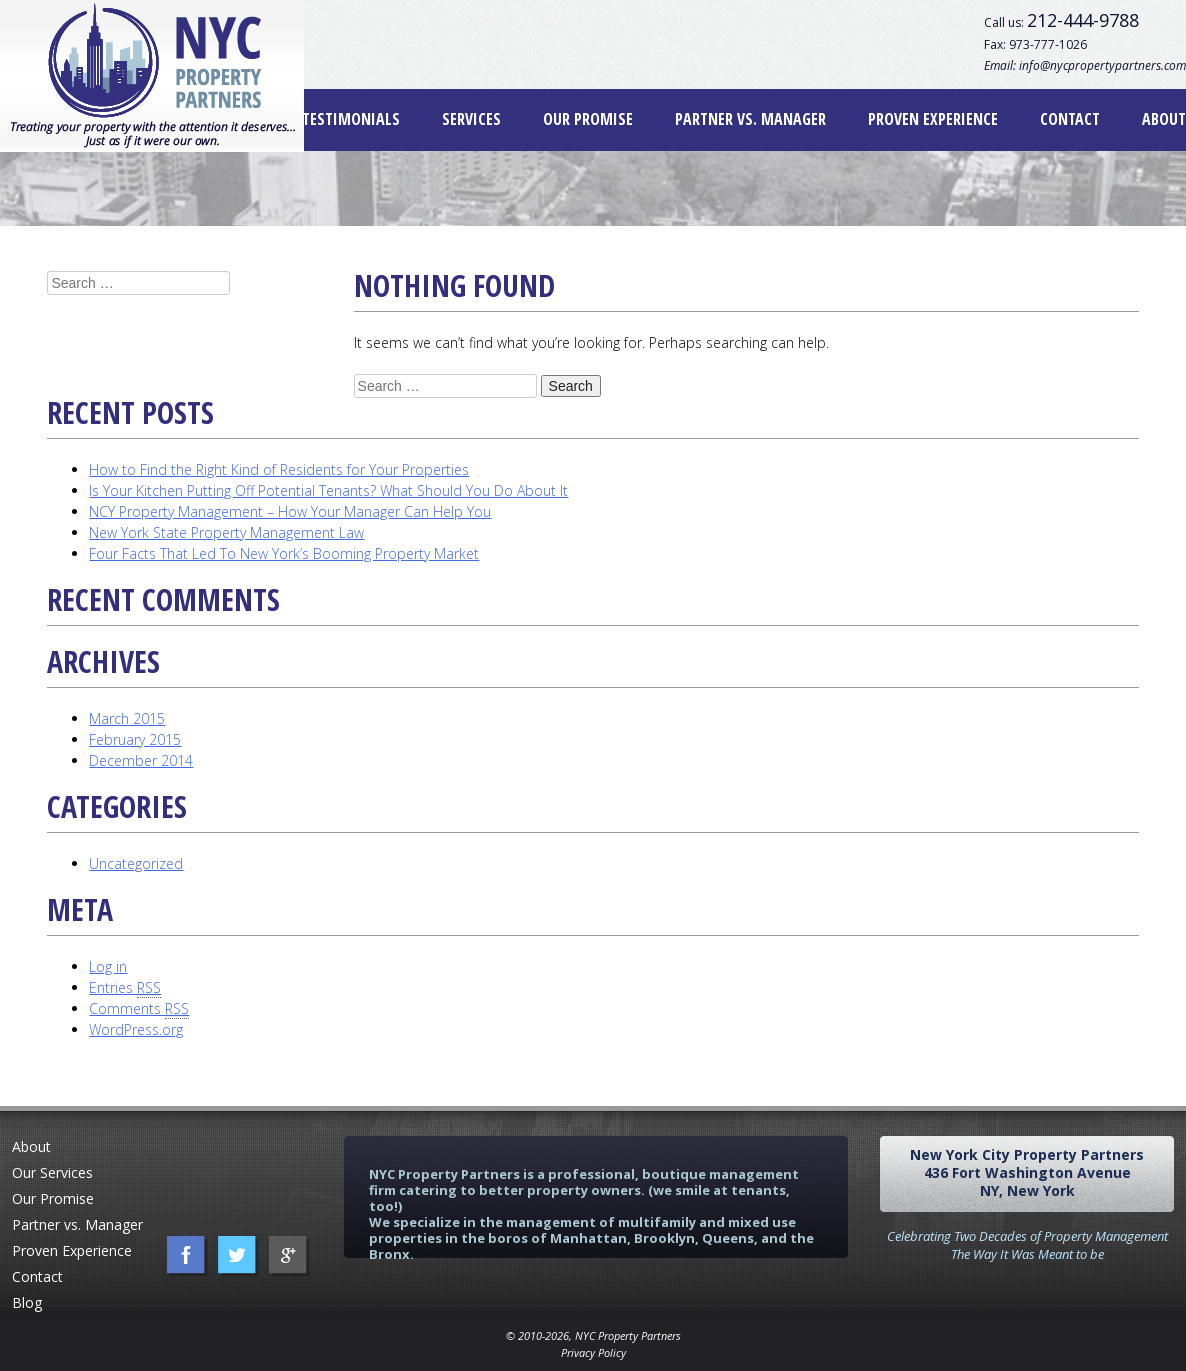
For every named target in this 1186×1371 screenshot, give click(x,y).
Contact (1070, 119)
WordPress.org (136, 1029)
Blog (27, 1302)
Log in (108, 966)
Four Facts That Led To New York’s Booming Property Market (284, 553)
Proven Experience (933, 119)
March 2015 (127, 718)
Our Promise (588, 119)
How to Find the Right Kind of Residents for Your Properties (279, 469)
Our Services (52, 1172)
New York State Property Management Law (226, 532)
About (1164, 119)
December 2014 (141, 760)
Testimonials (351, 119)
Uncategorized (136, 863)
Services (471, 119)
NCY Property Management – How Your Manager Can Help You (290, 511)
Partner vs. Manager (750, 119)
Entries (125, 988)
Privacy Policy (593, 1352)
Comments (139, 1009)
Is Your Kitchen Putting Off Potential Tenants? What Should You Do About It (328, 490)
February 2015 (135, 739)
